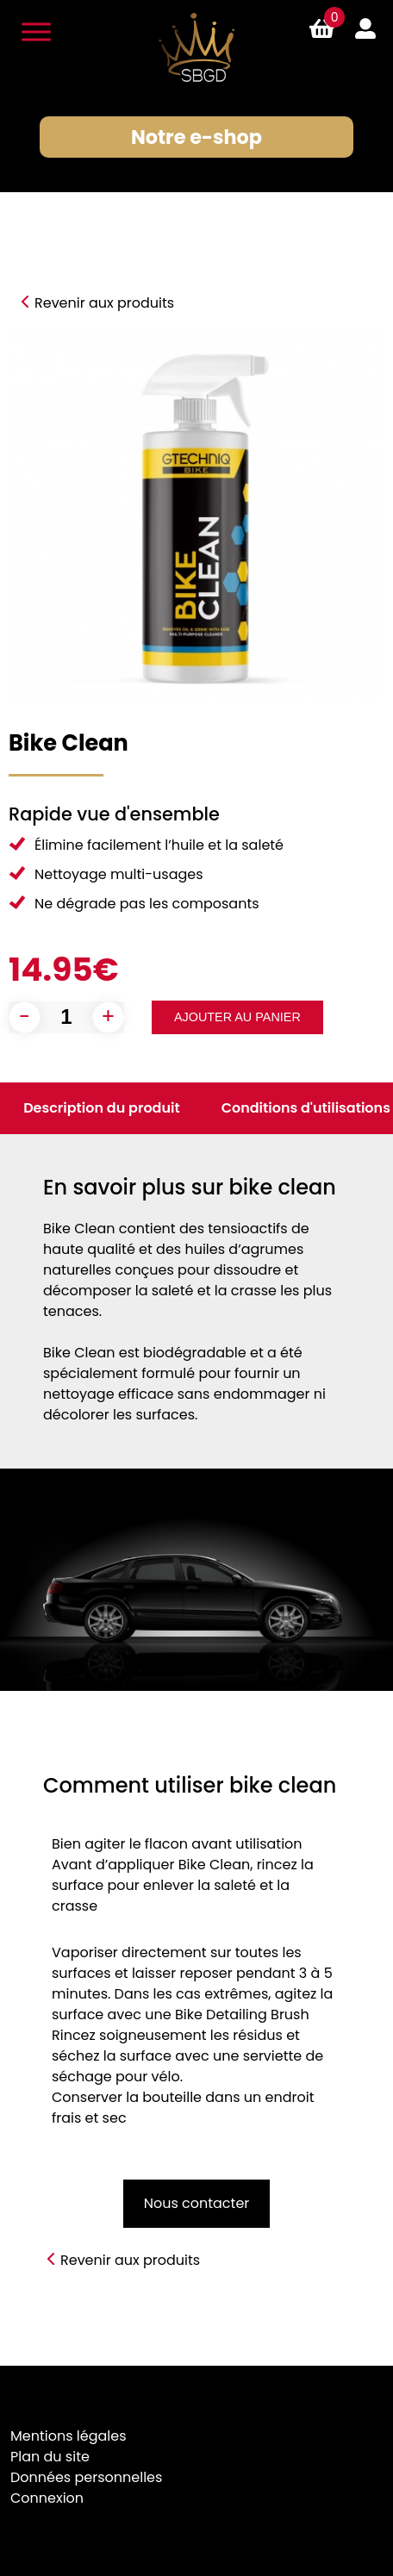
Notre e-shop (196, 137)
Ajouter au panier (237, 1017)
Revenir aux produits (104, 303)
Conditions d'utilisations (305, 1108)
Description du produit (101, 1108)
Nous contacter (197, 2203)
